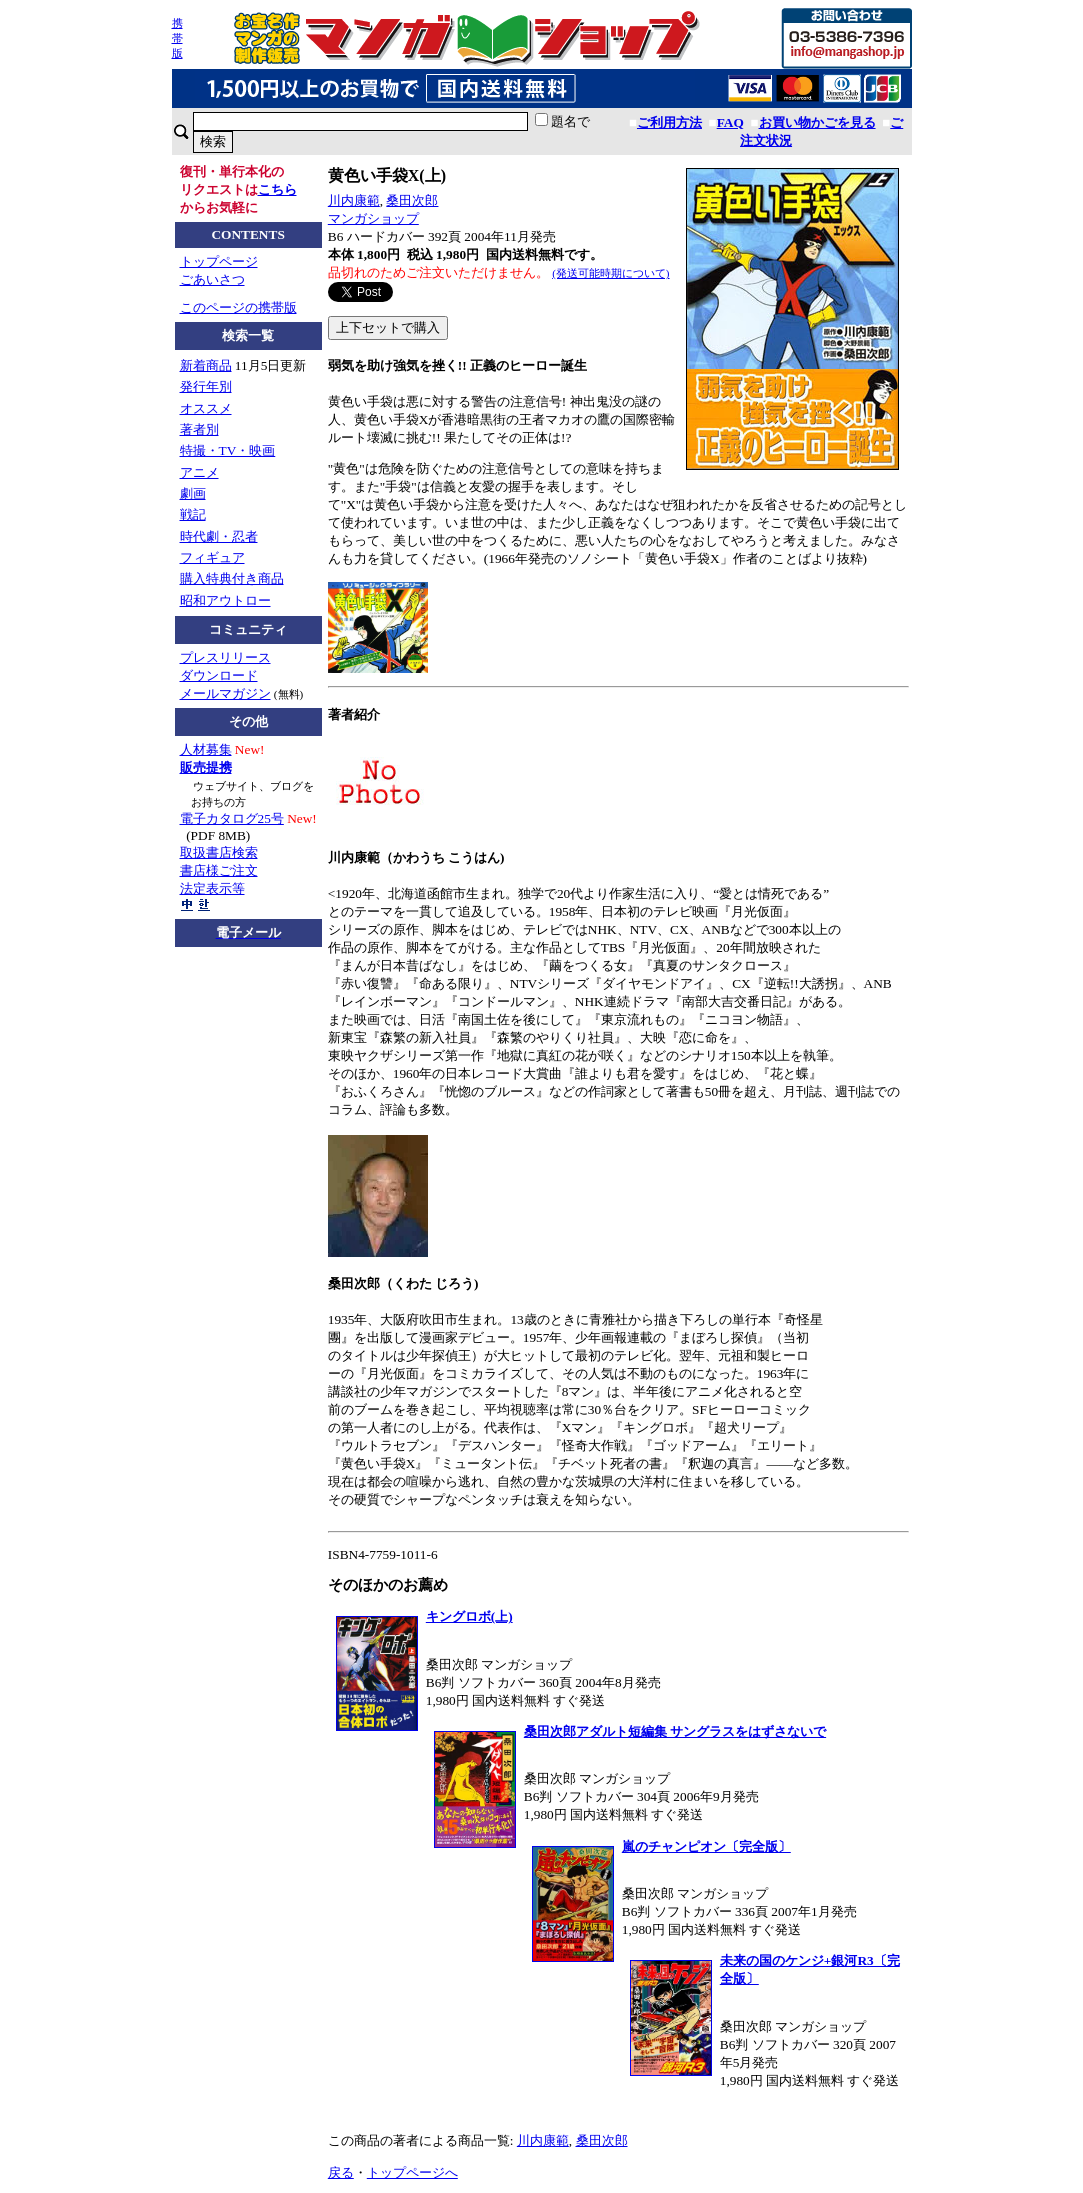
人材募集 (206, 749)
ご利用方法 (669, 122)
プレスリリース (225, 657)
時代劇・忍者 (219, 536)
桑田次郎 (412, 200)
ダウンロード (219, 675)
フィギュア (212, 557)
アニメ (199, 472)
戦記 (193, 514)
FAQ (730, 122)
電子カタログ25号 (232, 818)
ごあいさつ (212, 279)
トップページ (219, 261)
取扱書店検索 (219, 852)
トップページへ (412, 2172)
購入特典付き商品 (232, 578)
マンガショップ (373, 218)
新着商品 (206, 365)
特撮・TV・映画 (228, 450)
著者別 (199, 429)
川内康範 (354, 200)
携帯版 (177, 38)
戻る (341, 2172)
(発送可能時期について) (610, 273)
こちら (277, 189)
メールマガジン (225, 693)
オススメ (206, 408)
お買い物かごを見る (817, 122)
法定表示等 (212, 888)
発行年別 (206, 386)
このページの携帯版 (238, 307)
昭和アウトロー (225, 600)
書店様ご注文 (219, 870)
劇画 (193, 493)
